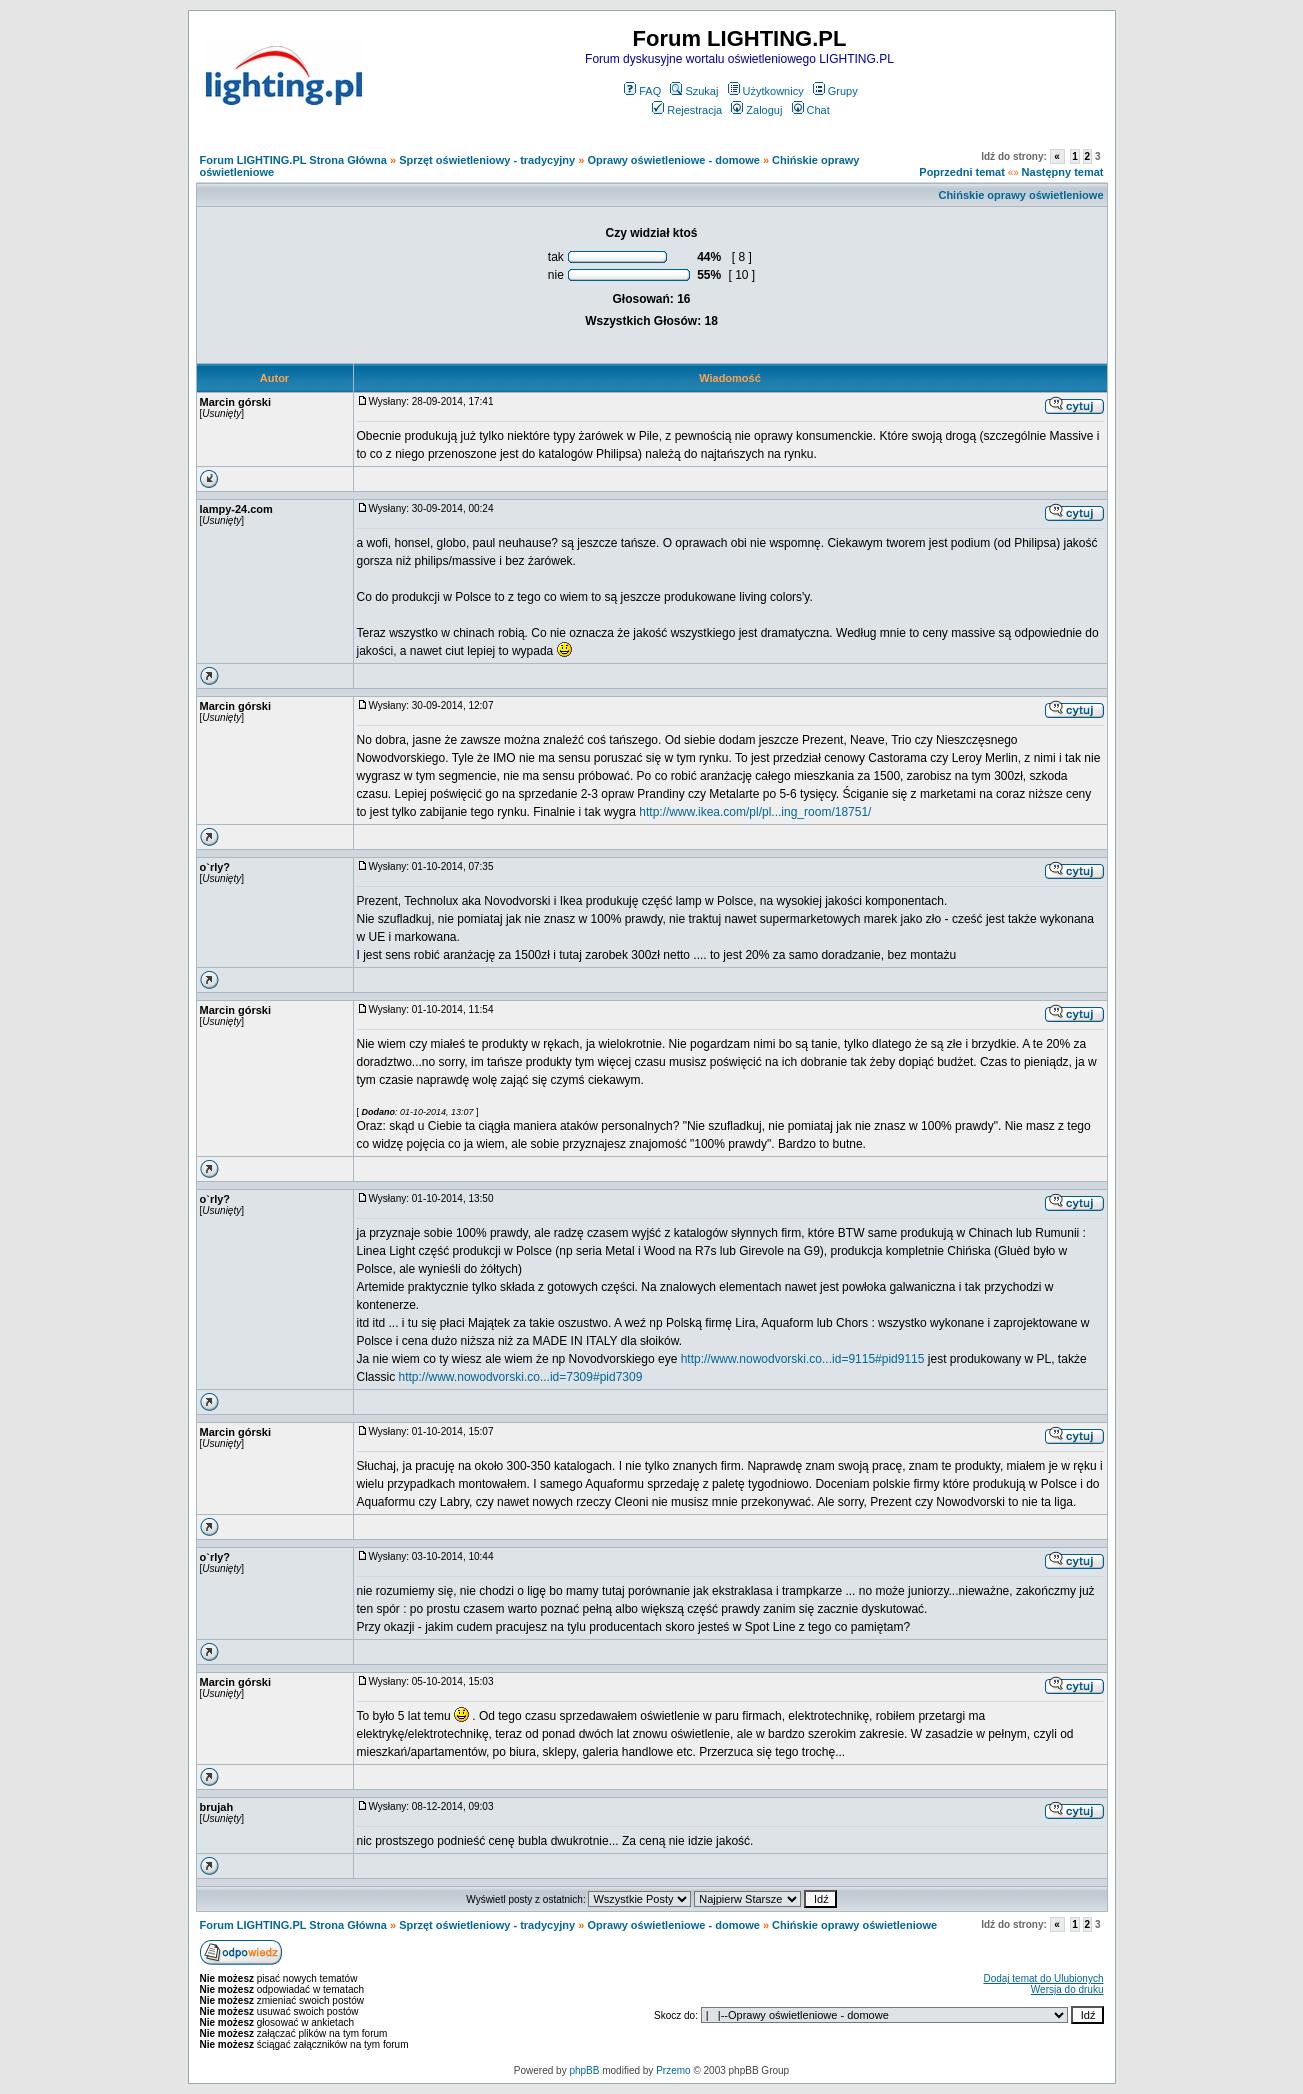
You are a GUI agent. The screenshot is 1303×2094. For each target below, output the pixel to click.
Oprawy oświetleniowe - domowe (673, 160)
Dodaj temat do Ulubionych (1043, 1978)
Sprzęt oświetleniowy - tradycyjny (487, 160)
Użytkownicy (766, 91)
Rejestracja (687, 110)
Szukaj (694, 91)
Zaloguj (756, 110)
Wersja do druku (1067, 1989)
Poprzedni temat (962, 172)
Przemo (673, 2070)
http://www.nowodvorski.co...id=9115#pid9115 (803, 1359)
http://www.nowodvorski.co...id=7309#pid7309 (521, 1377)
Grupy (835, 91)
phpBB (584, 2070)
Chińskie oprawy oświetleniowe (1020, 195)
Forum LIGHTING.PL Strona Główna (293, 160)
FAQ (642, 91)
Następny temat (1063, 172)
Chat (811, 110)
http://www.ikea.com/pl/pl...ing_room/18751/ (755, 812)
